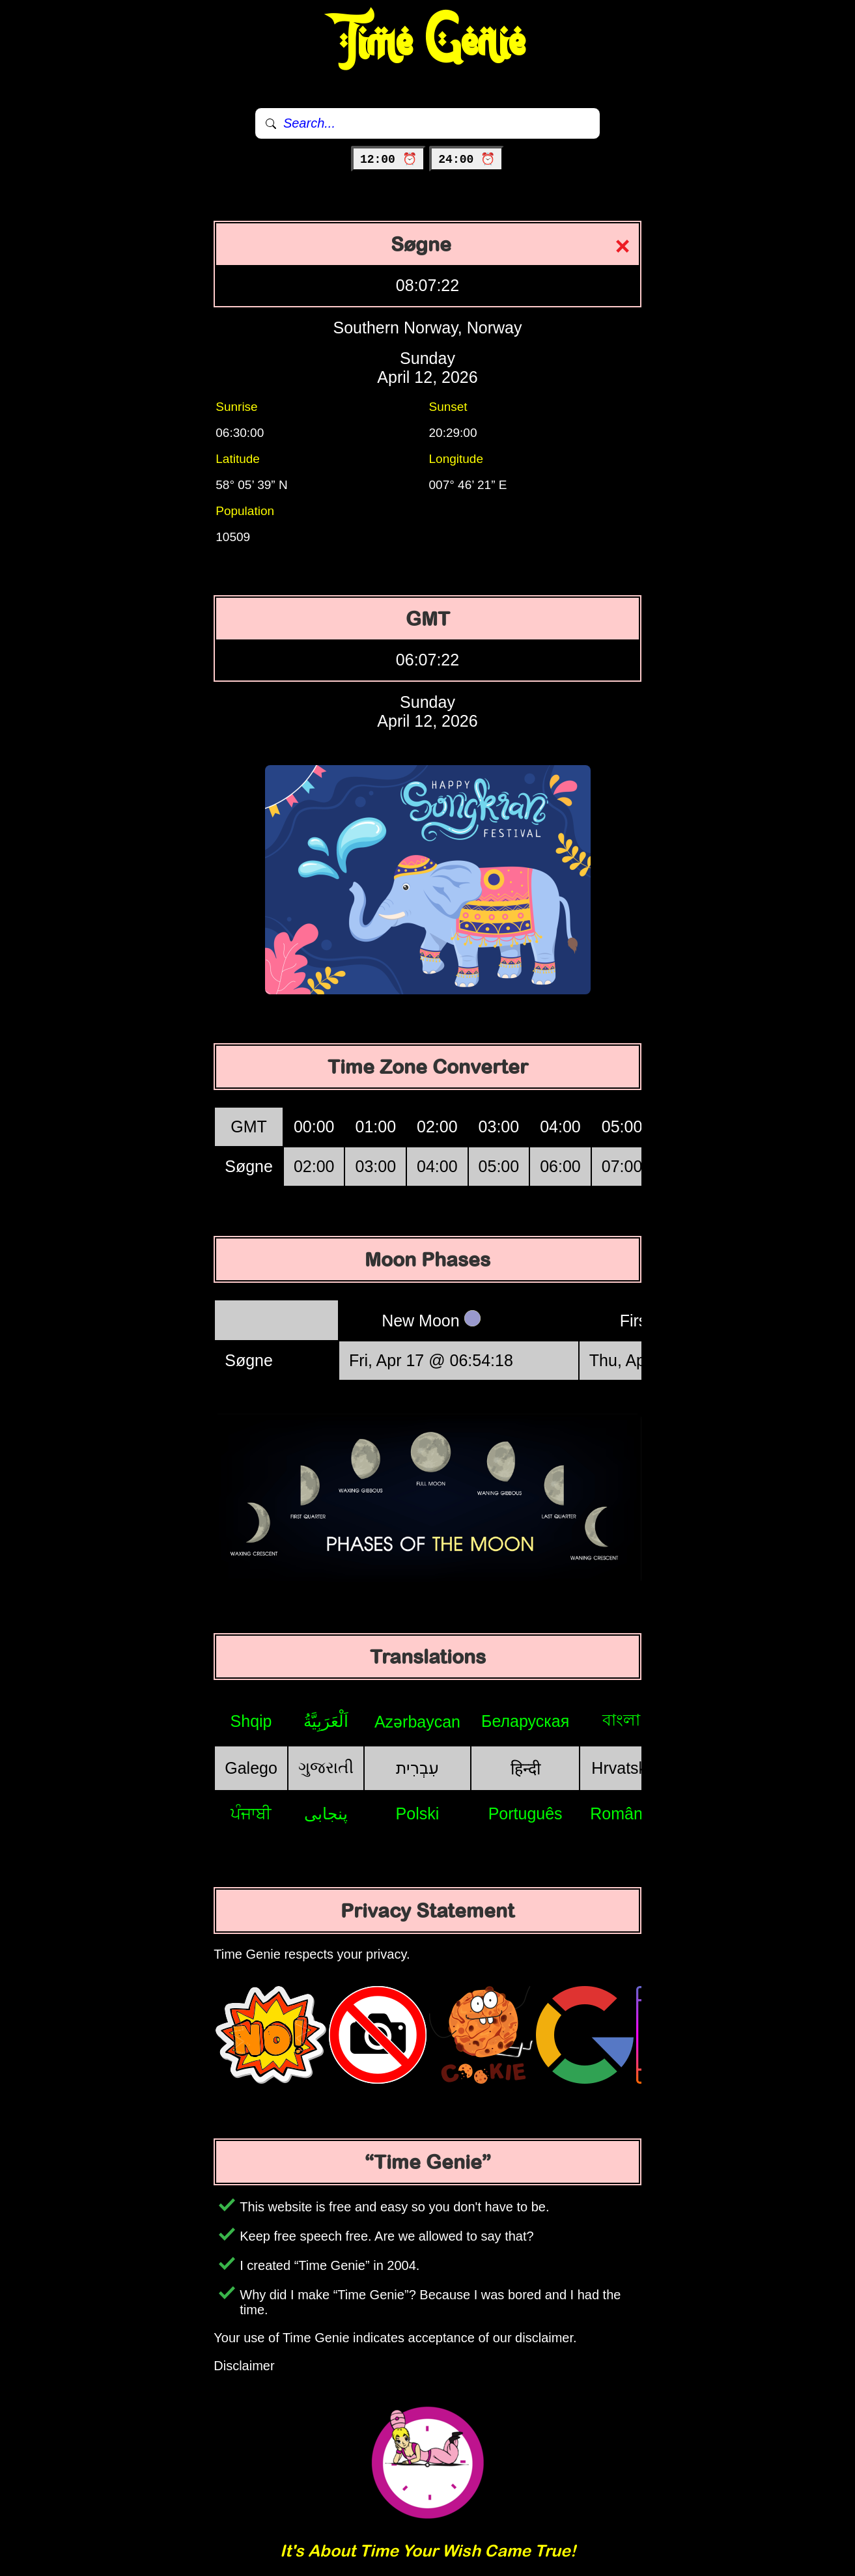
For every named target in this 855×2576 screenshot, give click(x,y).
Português (525, 1813)
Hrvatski (620, 1768)
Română (621, 1813)
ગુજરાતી (326, 1767)
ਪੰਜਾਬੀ (251, 1813)
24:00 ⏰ (466, 159)
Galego (251, 1768)
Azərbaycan (417, 1722)
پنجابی (326, 1813)
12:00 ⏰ (388, 159)
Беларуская (525, 1721)
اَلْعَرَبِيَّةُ (325, 1721)
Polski (418, 1813)
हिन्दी (525, 1768)
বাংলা (621, 1720)
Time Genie (427, 42)
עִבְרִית (417, 1768)
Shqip (251, 1721)
